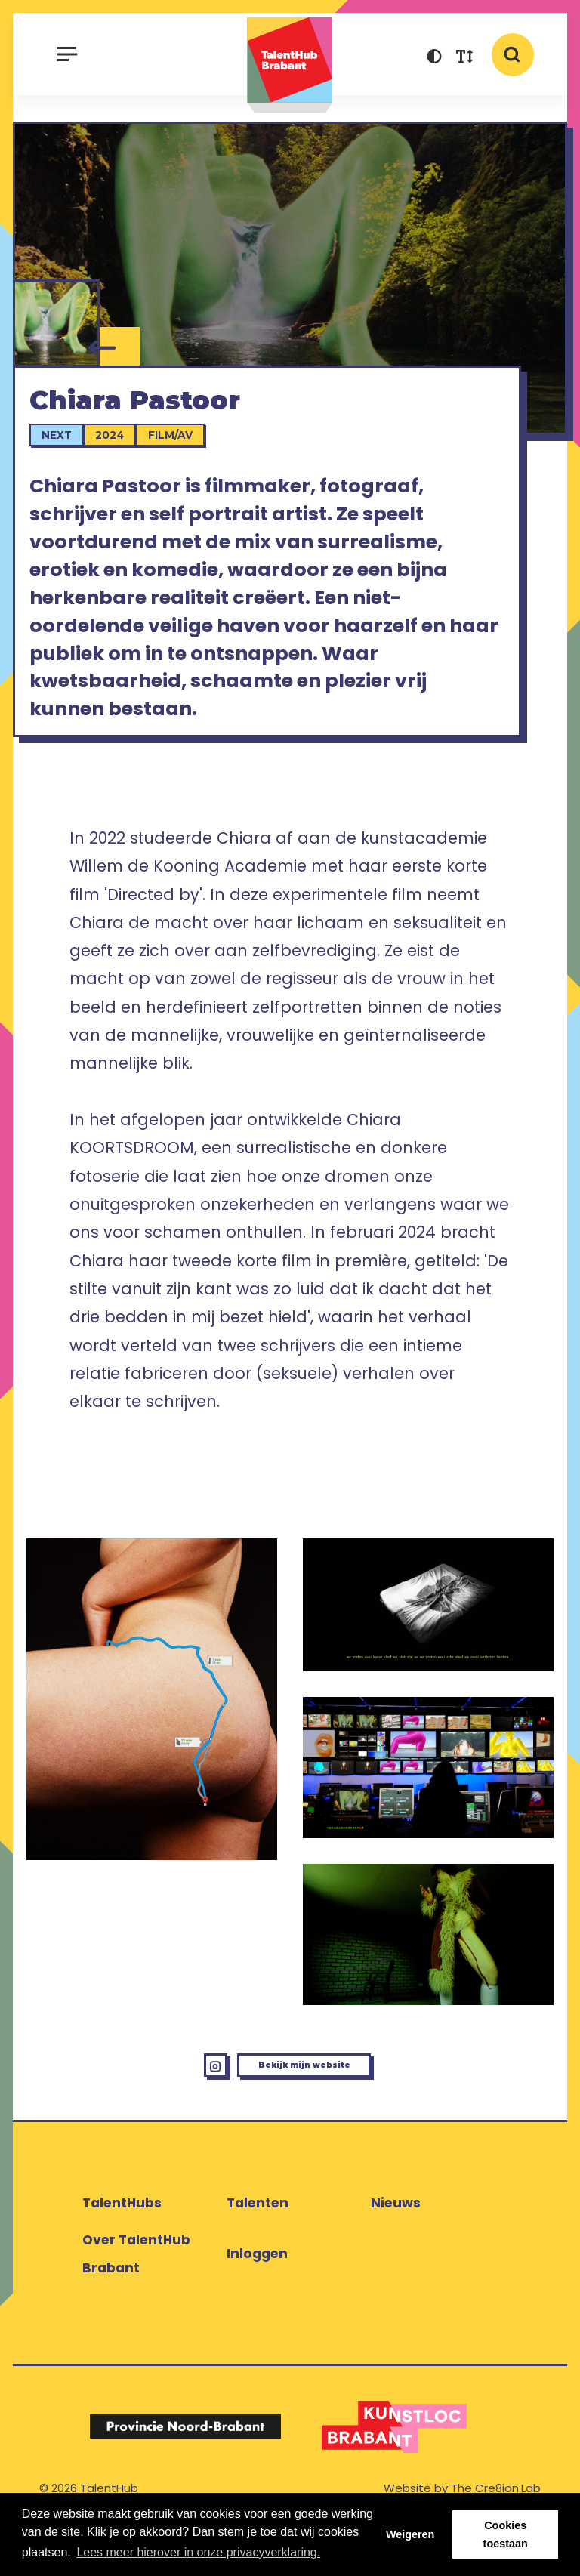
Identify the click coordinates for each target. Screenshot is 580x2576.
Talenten (257, 2253)
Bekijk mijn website (316, 2105)
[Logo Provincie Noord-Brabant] (185, 2477)
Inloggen (257, 2305)
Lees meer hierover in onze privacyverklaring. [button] (198, 2552)
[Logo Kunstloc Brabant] (394, 2477)
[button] (434, 59)
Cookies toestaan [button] (505, 2534)
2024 (121, 456)
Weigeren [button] (410, 2534)
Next (69, 456)
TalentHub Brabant (289, 65)
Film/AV (182, 456)
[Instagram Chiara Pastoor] (160, 2106)
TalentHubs (122, 2253)
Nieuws (396, 2253)
